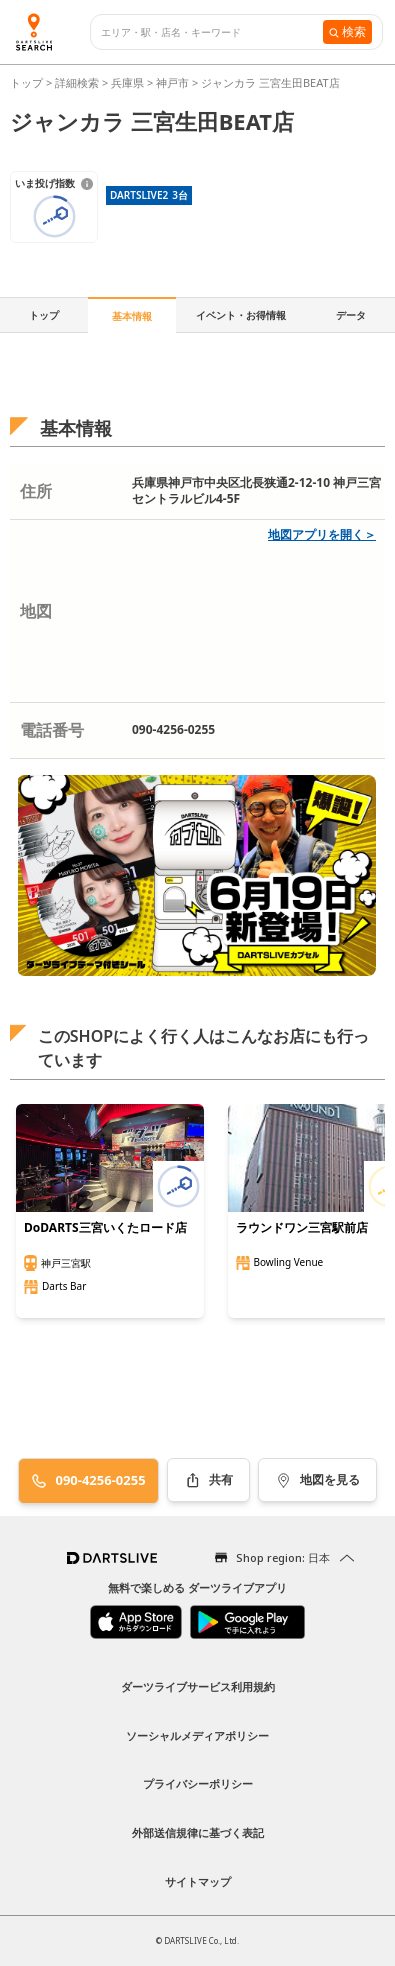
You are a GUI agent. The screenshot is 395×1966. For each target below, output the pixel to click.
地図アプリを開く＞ (322, 534)
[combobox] (212, 32)
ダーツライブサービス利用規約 (198, 1686)
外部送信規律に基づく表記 (198, 1832)
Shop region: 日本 (283, 1557)
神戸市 (172, 82)
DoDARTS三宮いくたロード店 (105, 1228)
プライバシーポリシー (198, 1783)
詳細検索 (78, 82)
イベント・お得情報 (241, 315)
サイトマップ (198, 1881)
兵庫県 (127, 82)
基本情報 (132, 316)
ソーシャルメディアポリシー (197, 1735)
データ (351, 315)
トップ (28, 82)
